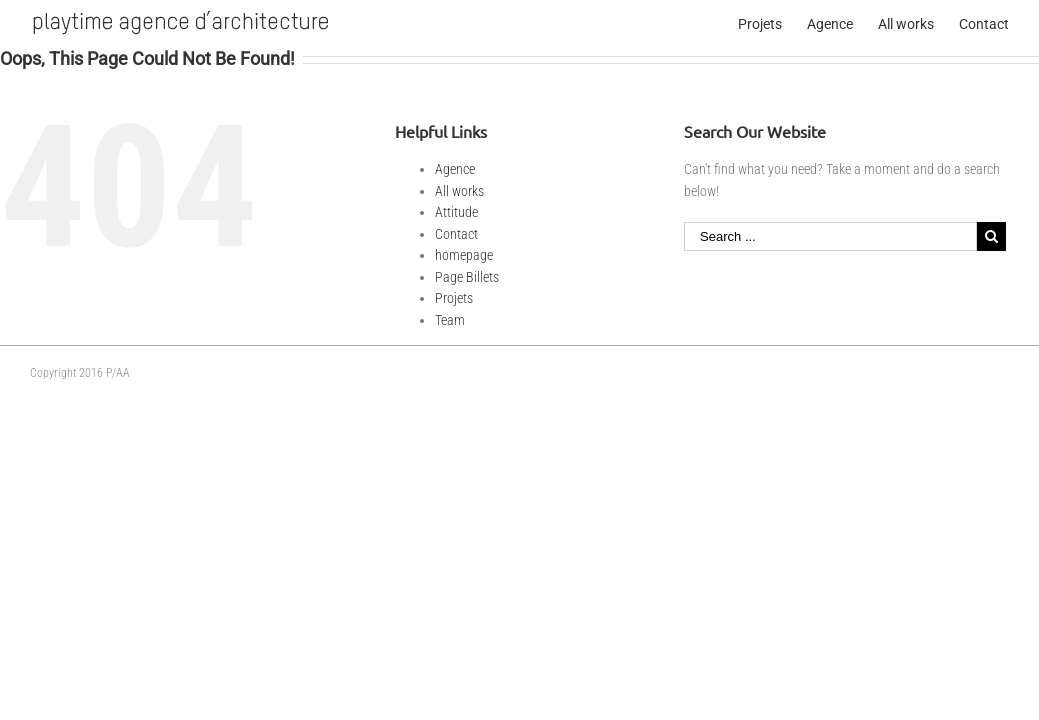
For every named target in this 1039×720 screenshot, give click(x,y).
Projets (454, 298)
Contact (456, 234)
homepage (464, 255)
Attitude (456, 212)
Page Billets (467, 277)
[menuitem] (772, 22)
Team (450, 320)
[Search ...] (830, 236)
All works (459, 191)
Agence (455, 169)
